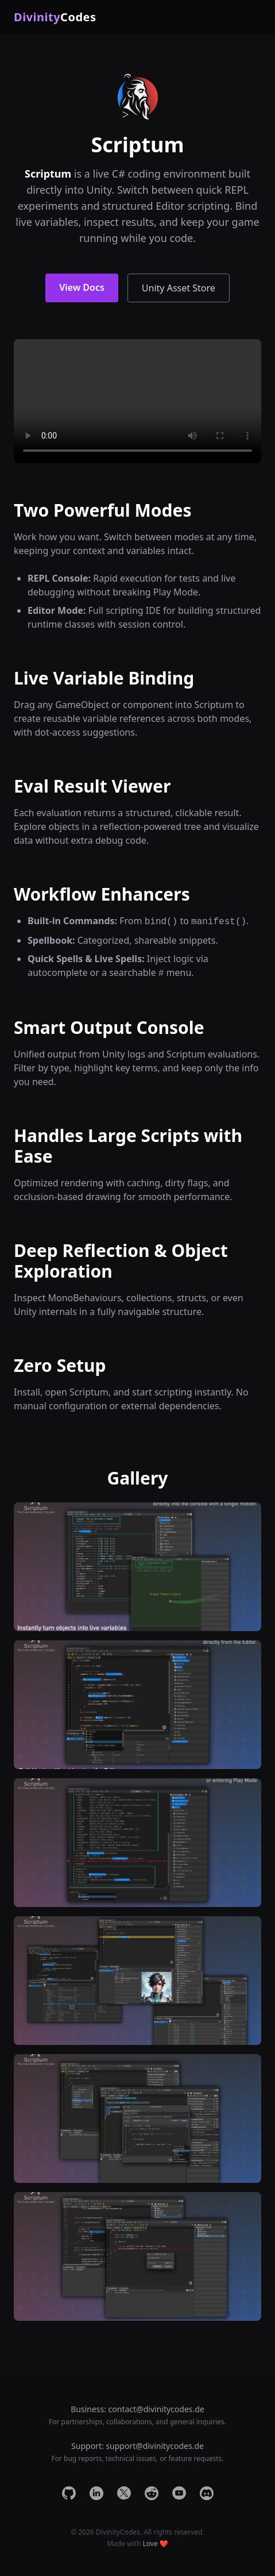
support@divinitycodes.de (155, 2445)
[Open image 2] (137, 1704)
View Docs (81, 287)
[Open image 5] (137, 2118)
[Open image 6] (137, 2256)
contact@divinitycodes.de (156, 2409)
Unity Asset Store (178, 288)
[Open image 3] (137, 1842)
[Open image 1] (137, 1566)
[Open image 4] (137, 1980)
